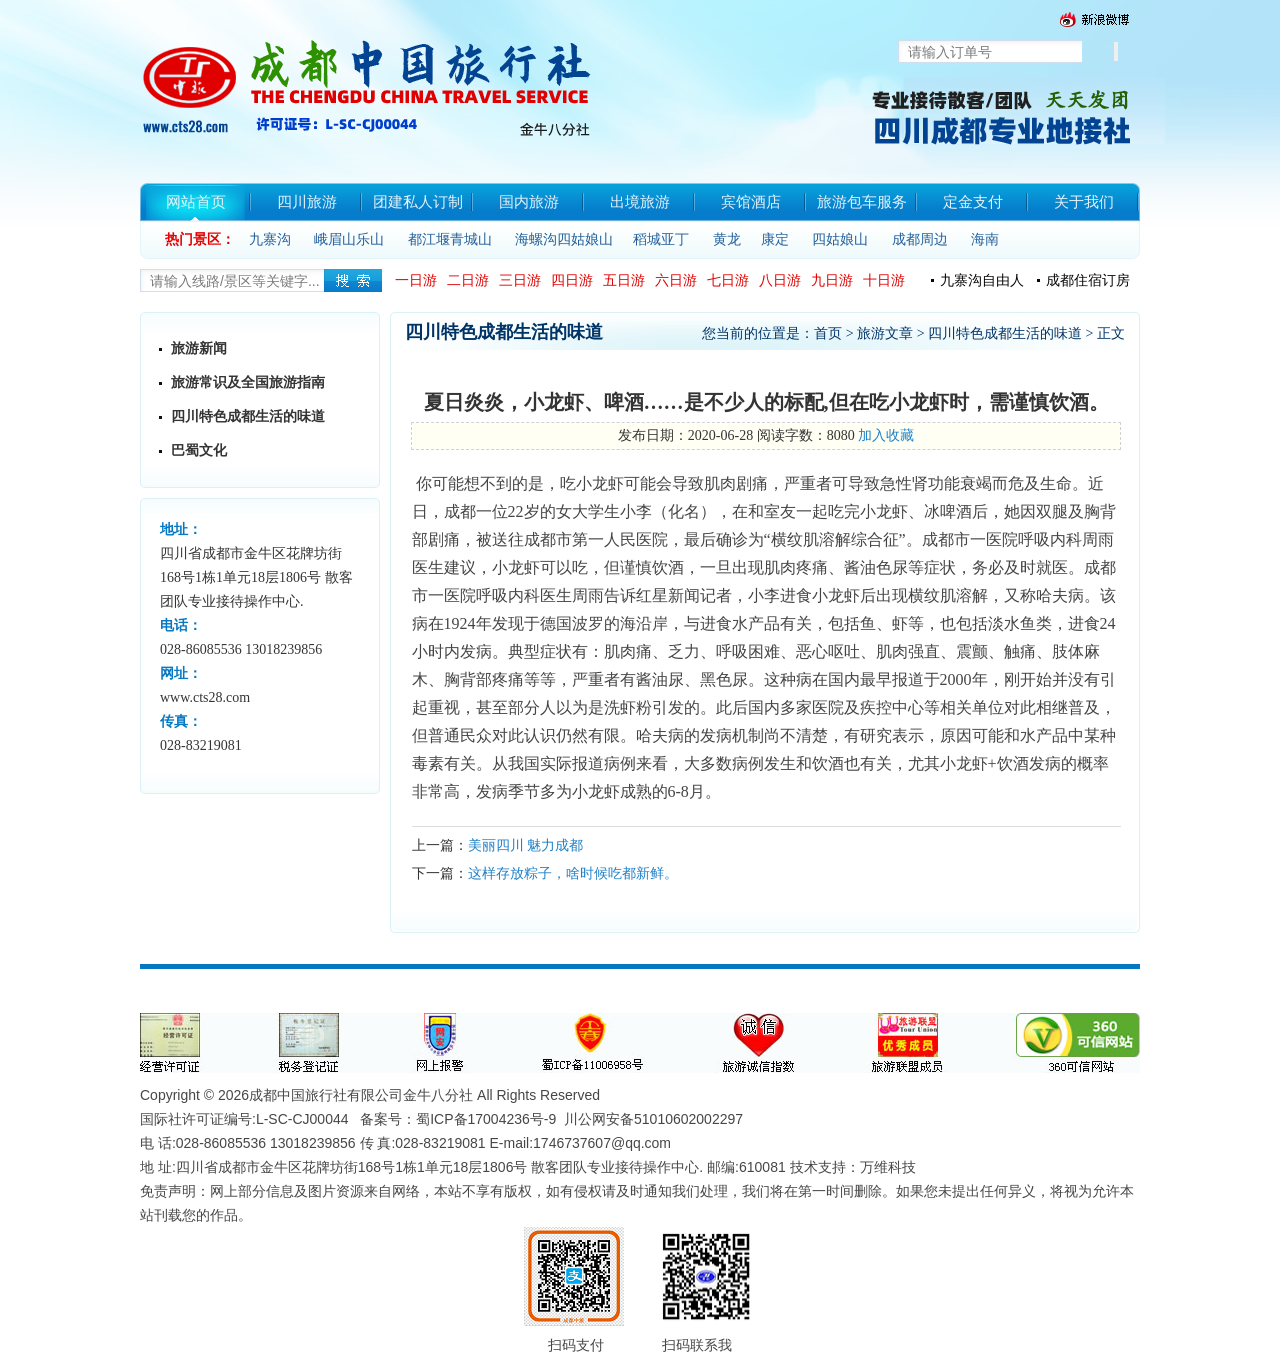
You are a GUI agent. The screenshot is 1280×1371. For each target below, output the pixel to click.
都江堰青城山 (450, 239)
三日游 (520, 280)
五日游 (624, 280)
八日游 (780, 280)
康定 (775, 239)
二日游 (468, 280)
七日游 (728, 280)
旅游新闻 (199, 348)
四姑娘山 (840, 239)
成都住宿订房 (1088, 280)
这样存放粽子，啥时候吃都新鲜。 (573, 873)
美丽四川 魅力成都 (526, 845)
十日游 (884, 280)
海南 (985, 239)
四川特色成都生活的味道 (248, 416)
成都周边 (920, 239)
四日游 (572, 280)
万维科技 (888, 1167)
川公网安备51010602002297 (653, 1119)
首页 (828, 333)
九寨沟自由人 (982, 280)
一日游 (416, 280)
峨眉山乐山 (349, 239)
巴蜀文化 (199, 450)
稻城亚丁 (661, 239)
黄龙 (727, 239)
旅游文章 (885, 333)
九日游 (832, 280)
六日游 (676, 280)
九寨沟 (270, 239)
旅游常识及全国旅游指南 (248, 382)
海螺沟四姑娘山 (564, 239)
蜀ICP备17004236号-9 (486, 1119)
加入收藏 (886, 435)
